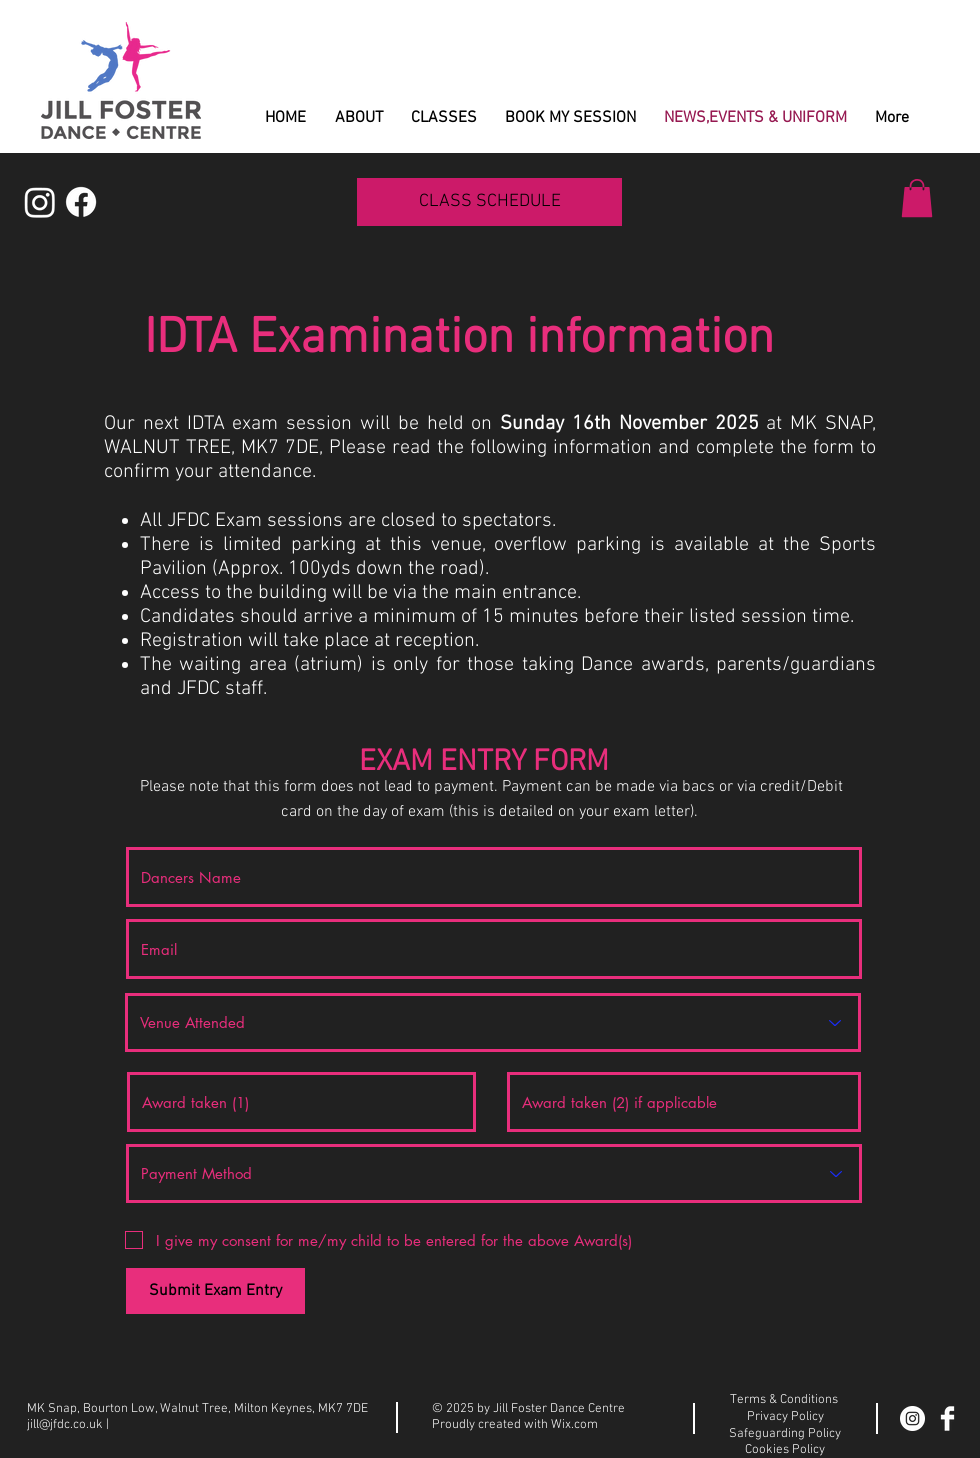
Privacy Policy (785, 1417)
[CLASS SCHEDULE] (489, 202)
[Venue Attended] (493, 1022)
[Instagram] (40, 202)
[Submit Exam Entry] (215, 1291)
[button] (917, 198)
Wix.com (574, 1425)
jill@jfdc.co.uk (65, 1425)
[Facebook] (81, 202)
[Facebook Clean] (947, 1418)
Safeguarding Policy (785, 1434)
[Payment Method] (494, 1173)
